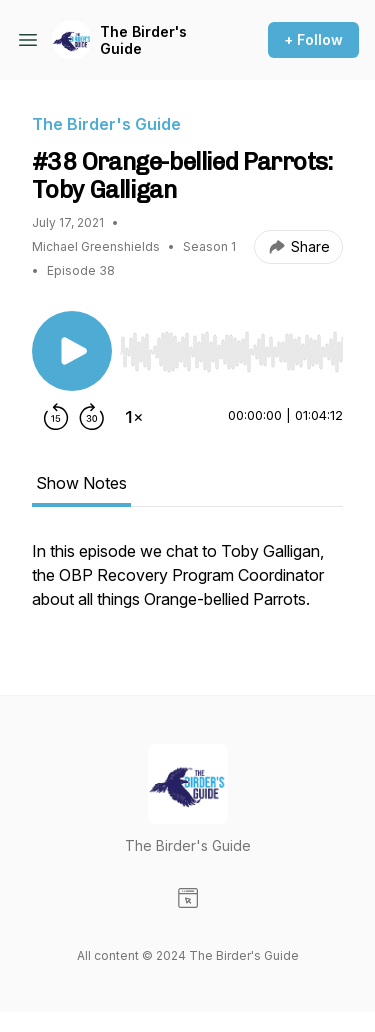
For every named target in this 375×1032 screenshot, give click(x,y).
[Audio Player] (231, 346)
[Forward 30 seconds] (92, 417)
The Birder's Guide (143, 40)
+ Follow (313, 39)
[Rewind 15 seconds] (56, 417)
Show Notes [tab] (81, 483)
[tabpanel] (187, 585)
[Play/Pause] (72, 351)
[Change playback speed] (134, 417)
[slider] (231, 352)
